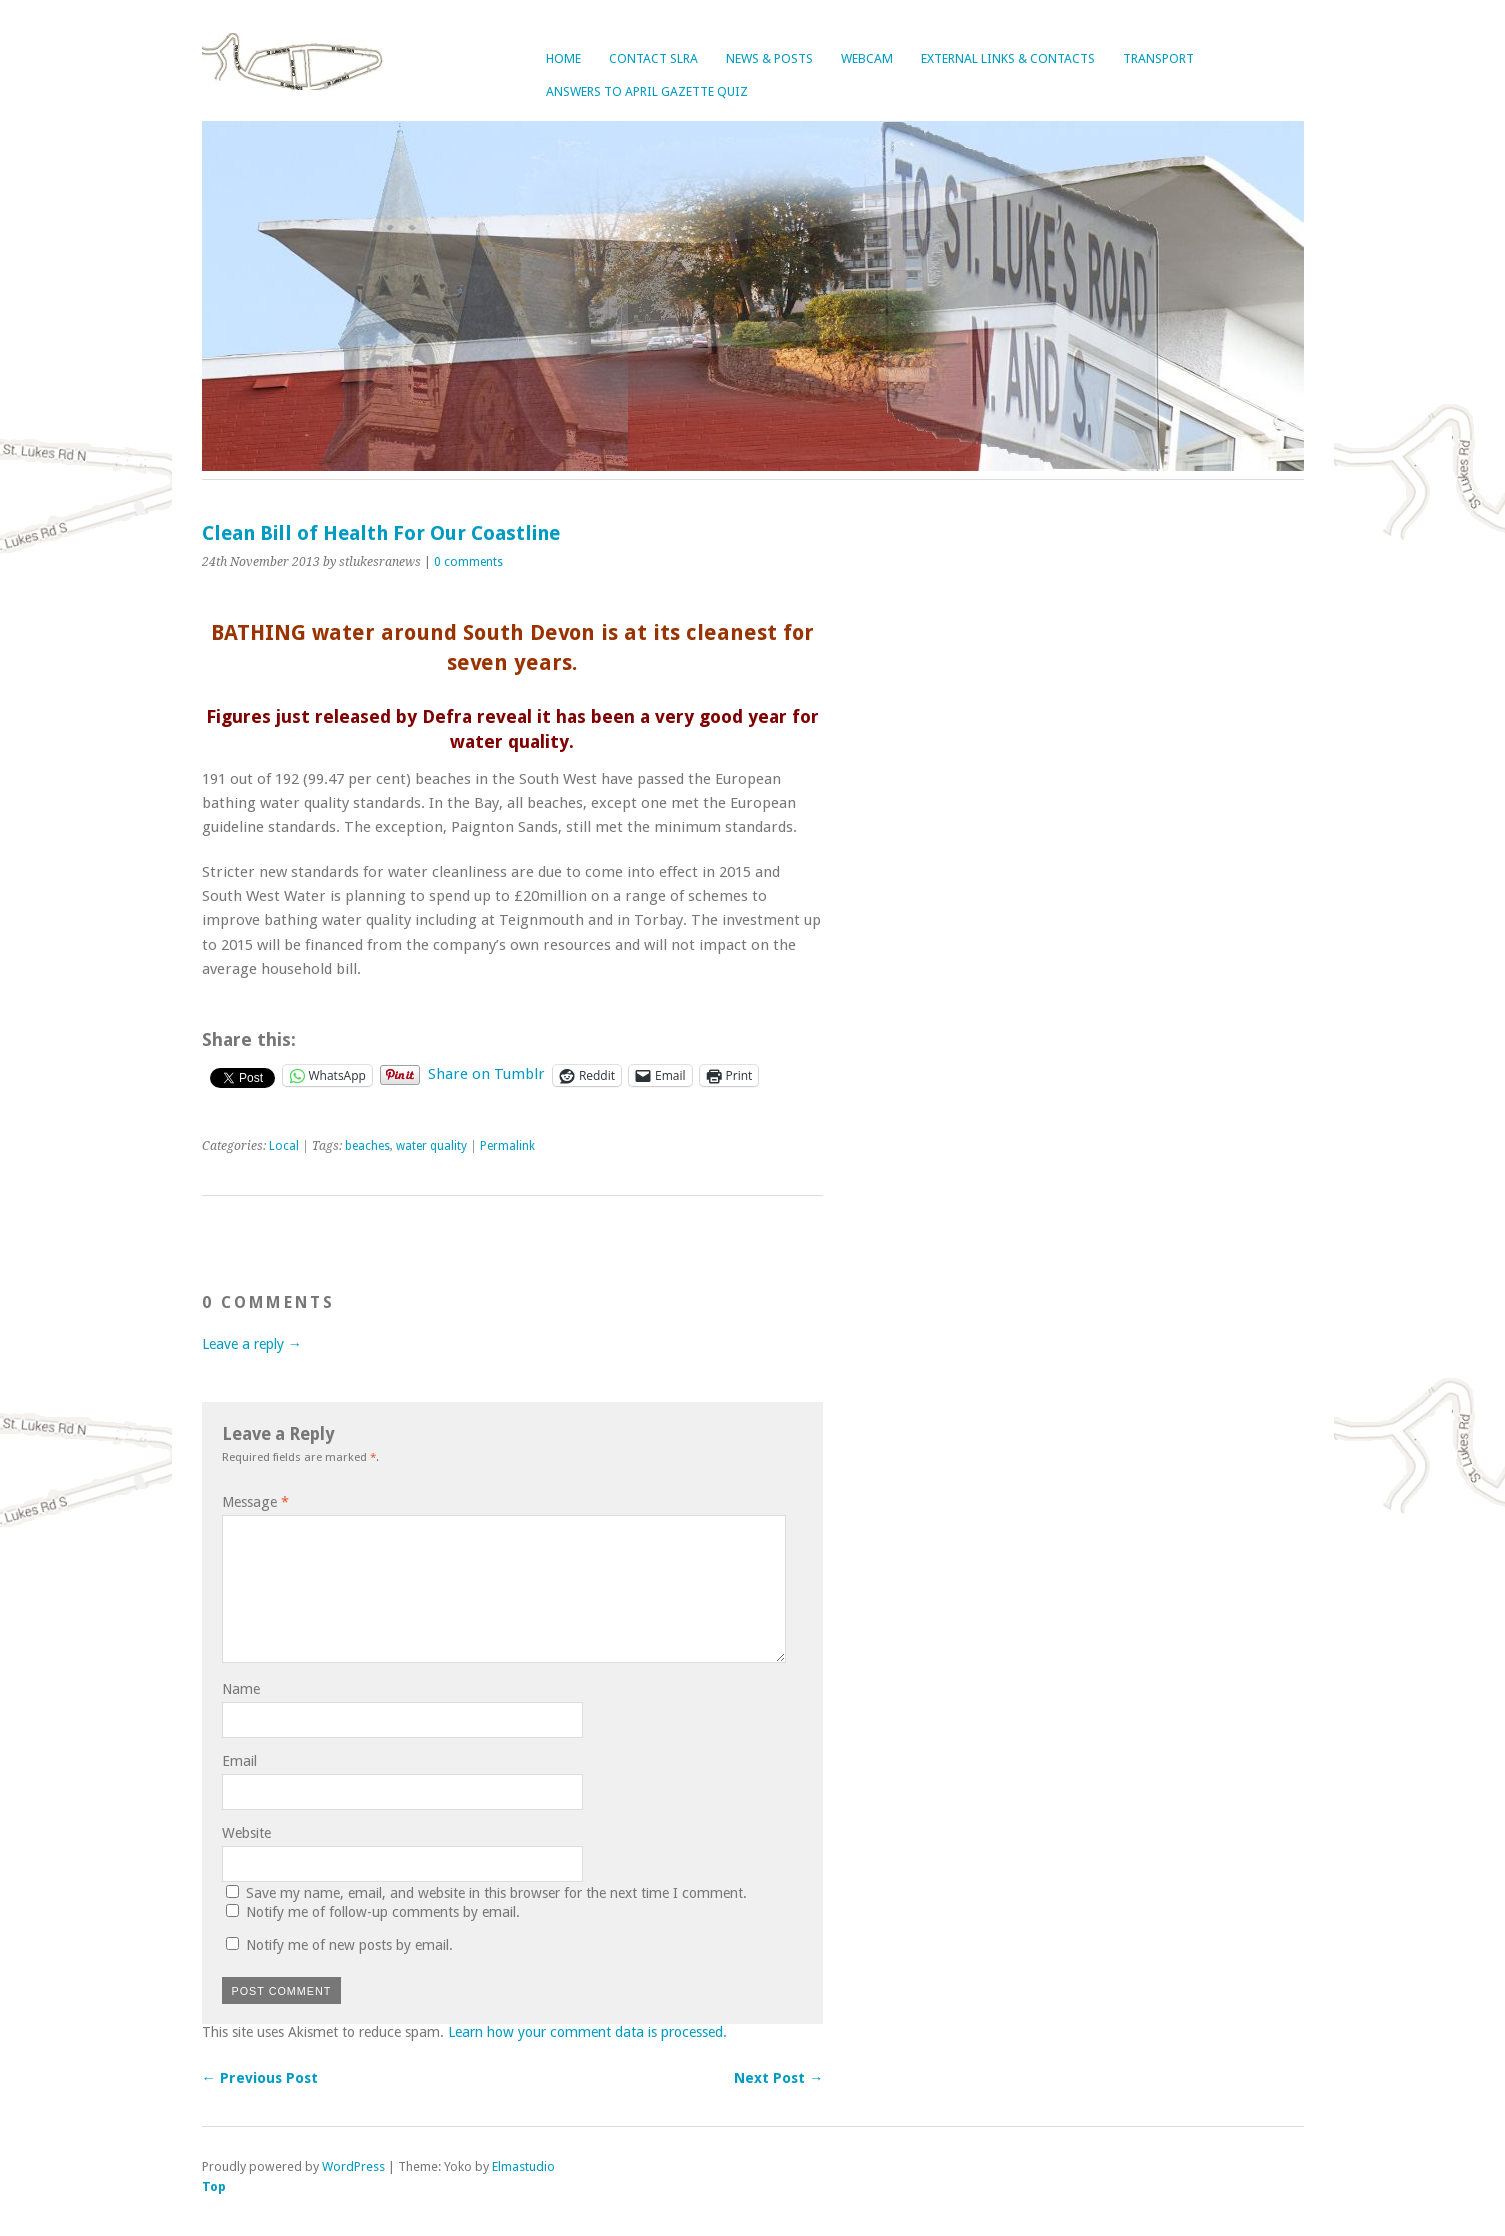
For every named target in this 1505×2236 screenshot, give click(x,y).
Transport (1158, 58)
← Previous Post (260, 2078)
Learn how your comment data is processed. (587, 2032)
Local (284, 1146)
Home (563, 58)
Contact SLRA (653, 58)
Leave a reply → (252, 1344)
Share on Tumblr (486, 1074)
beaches (367, 1146)
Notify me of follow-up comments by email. (383, 1912)
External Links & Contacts (1008, 58)
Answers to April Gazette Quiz (647, 91)
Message (255, 1502)
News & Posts (769, 58)
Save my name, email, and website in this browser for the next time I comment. (496, 1893)
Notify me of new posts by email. (349, 1945)
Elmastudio (523, 2166)
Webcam (867, 58)
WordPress (353, 2166)
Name (241, 1689)
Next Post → (778, 2078)
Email (239, 1761)
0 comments (468, 562)
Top (214, 2186)
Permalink (507, 1146)
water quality (431, 1146)
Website (246, 1833)
